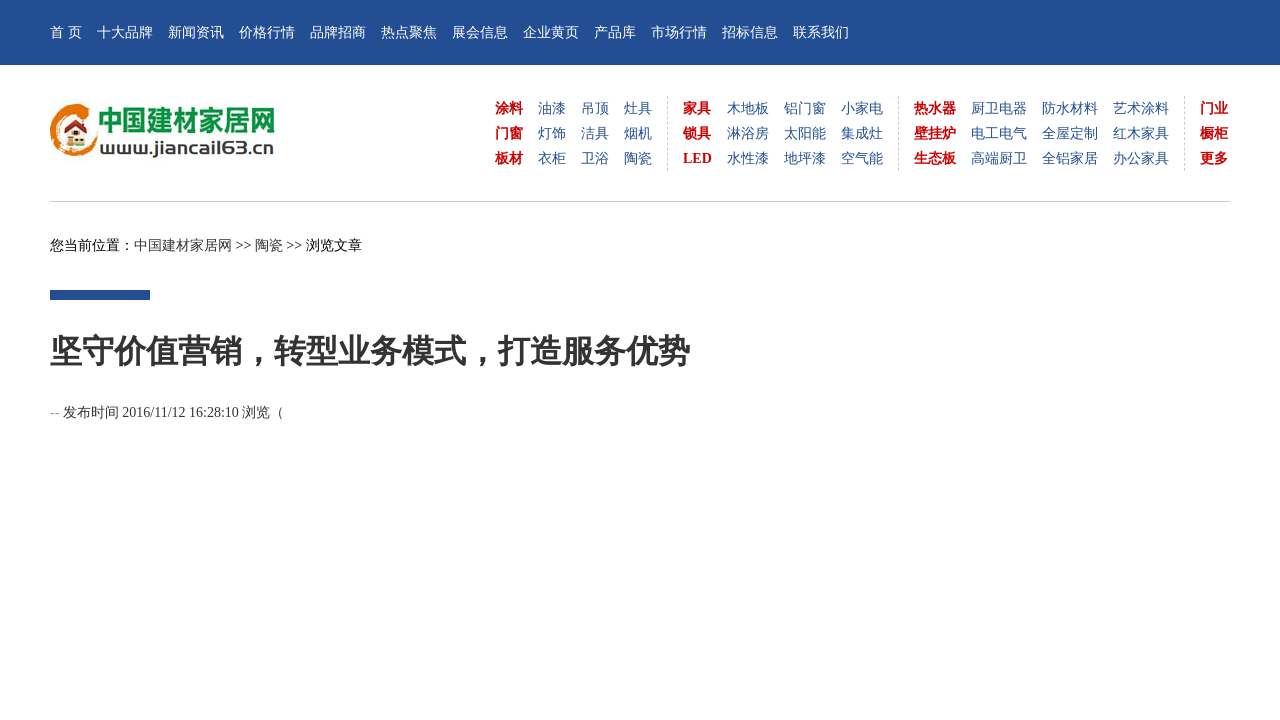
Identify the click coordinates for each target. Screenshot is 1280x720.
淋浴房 (748, 133)
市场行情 (679, 32)
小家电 (862, 108)
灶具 (638, 108)
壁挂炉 (935, 133)
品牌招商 (338, 32)
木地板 (748, 108)
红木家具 (1141, 133)
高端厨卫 (999, 158)
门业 (1214, 108)
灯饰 (552, 133)
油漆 (552, 108)
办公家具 (1141, 158)
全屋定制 (1070, 133)
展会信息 (480, 32)
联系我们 (821, 32)
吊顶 (595, 108)
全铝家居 (1070, 158)
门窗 (509, 133)
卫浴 (595, 158)
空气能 (862, 158)
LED (697, 158)
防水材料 (1070, 108)
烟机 (638, 133)
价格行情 (267, 32)
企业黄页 (551, 32)
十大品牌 (125, 32)
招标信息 (750, 32)
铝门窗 (805, 108)
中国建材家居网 (183, 245)
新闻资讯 (196, 32)
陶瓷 (638, 158)
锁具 (697, 133)
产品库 (615, 32)
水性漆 (748, 158)
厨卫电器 (999, 108)
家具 (697, 108)
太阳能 (805, 133)
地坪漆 (805, 158)
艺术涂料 (1141, 108)
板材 (509, 158)
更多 (1214, 158)
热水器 (935, 108)
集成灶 (862, 133)
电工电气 (999, 133)
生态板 (935, 158)
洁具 (595, 133)
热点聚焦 (409, 32)
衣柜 (552, 158)
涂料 (509, 108)
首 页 (66, 32)
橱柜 (1214, 133)
